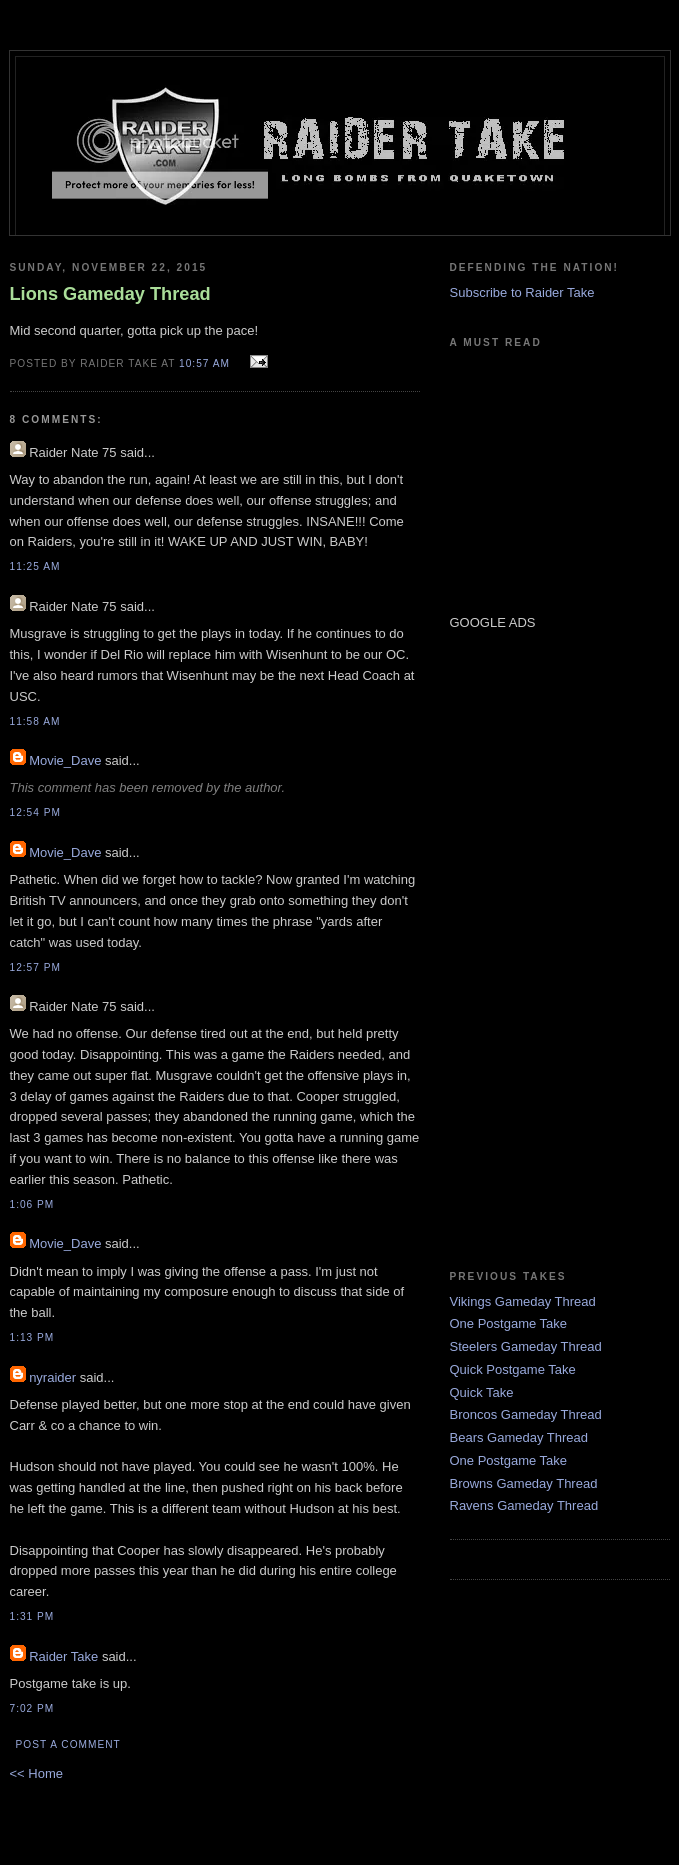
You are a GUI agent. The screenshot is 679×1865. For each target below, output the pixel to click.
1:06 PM (32, 1204)
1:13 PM (32, 1337)
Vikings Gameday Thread (523, 1301)
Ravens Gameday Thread (524, 1505)
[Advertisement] (510, 949)
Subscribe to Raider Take (522, 292)
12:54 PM (35, 812)
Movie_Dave (65, 760)
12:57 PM (35, 967)
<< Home (36, 1773)
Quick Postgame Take (513, 1369)
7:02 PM (32, 1708)
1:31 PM (32, 1616)
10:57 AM (204, 363)
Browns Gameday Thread (524, 1483)
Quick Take (482, 1392)
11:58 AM (35, 721)
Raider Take (63, 1656)
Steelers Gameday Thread (526, 1346)
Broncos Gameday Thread (526, 1414)
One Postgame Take (509, 1323)
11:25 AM (35, 566)
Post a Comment (68, 1744)
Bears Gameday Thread (519, 1437)
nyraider (52, 1377)
